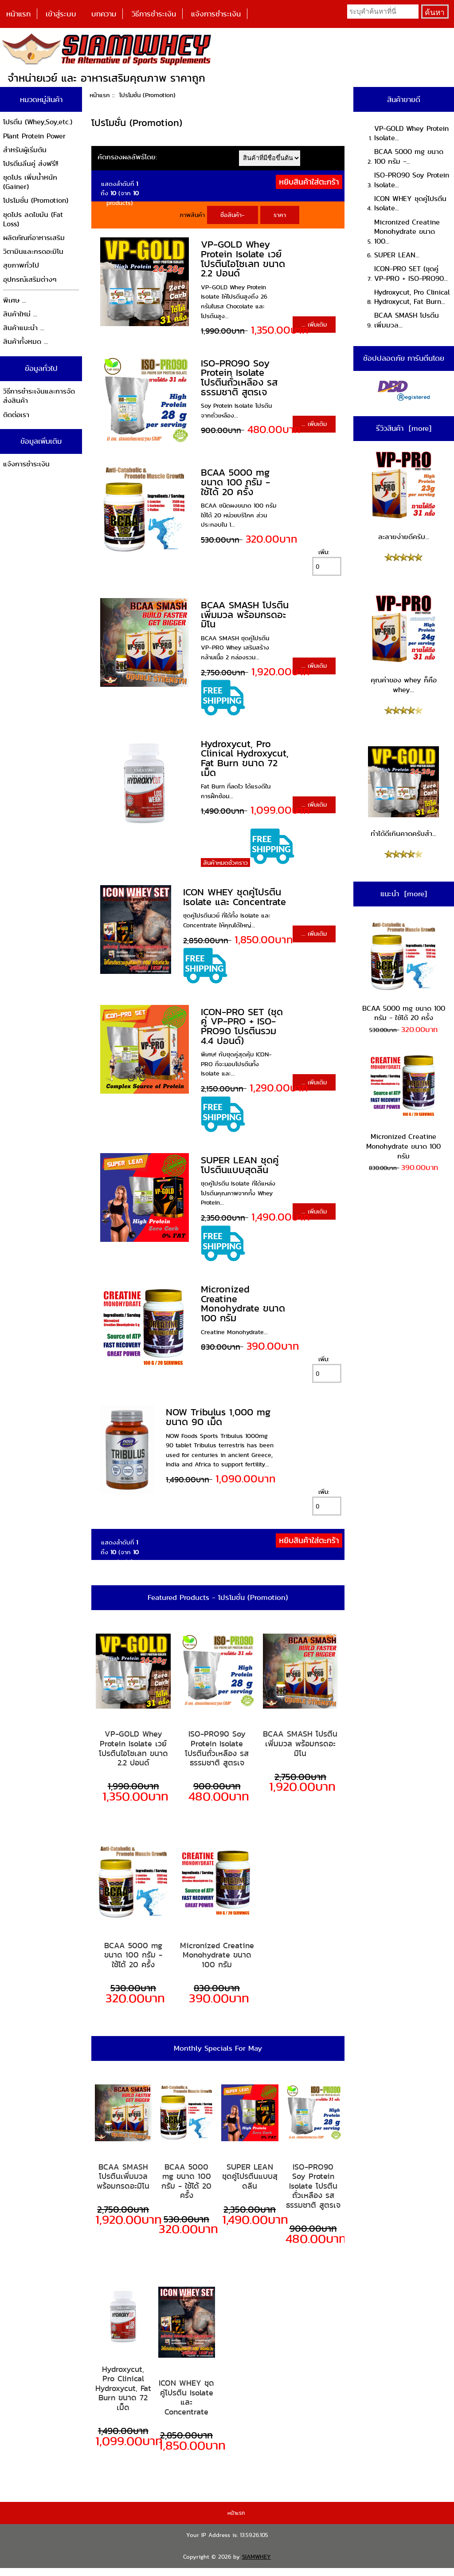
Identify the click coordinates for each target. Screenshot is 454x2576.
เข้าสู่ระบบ (61, 13)
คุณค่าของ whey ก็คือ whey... (403, 644)
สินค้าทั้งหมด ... (25, 341)
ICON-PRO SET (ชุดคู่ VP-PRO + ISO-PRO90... (411, 274)
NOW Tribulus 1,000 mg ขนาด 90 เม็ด (218, 1417)
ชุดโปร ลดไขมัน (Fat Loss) (33, 219)
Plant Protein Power (34, 136)
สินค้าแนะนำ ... (23, 328)
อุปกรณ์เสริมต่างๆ (30, 279)
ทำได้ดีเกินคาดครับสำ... (403, 792)
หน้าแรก (18, 13)
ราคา (280, 214)
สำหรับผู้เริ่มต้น (25, 150)
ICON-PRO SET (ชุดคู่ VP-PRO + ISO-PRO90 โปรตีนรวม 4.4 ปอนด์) (242, 1026)
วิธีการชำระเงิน (154, 13)
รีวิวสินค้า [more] (403, 428)
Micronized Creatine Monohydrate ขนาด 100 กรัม (243, 1303)
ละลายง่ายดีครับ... (403, 495)
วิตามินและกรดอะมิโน (33, 251)
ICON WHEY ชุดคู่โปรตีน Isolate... (410, 203)
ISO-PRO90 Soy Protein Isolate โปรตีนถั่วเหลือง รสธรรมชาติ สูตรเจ (239, 377)
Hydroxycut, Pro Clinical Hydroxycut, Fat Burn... (412, 297)
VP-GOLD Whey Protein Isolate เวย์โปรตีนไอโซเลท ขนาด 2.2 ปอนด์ (243, 258)
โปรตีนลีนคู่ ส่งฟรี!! (30, 163)
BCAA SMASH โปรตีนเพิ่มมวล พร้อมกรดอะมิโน (245, 614)
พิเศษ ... (14, 300)
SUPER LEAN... (396, 255)
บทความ (103, 13)
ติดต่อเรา (16, 415)
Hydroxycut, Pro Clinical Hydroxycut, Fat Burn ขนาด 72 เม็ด (245, 758)
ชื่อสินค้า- (232, 214)
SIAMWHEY (256, 2556)
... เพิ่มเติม (314, 324)
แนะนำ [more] (403, 893)
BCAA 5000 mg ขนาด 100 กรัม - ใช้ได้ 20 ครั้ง (235, 481)
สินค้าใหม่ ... (20, 314)
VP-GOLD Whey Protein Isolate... (411, 133)
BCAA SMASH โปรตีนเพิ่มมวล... (406, 320)
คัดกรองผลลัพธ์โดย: (127, 157)
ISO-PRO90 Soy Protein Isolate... (411, 180)
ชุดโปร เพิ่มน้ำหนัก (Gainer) (30, 182)
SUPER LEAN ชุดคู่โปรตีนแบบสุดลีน (240, 1165)
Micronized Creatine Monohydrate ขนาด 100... (407, 231)
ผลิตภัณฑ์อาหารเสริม (34, 237)
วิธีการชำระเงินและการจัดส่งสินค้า (39, 396)
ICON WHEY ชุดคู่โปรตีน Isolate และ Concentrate (234, 897)
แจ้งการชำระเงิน (216, 13)
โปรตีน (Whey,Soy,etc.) (37, 122)
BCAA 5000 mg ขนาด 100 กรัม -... (408, 156)
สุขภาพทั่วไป (21, 265)
